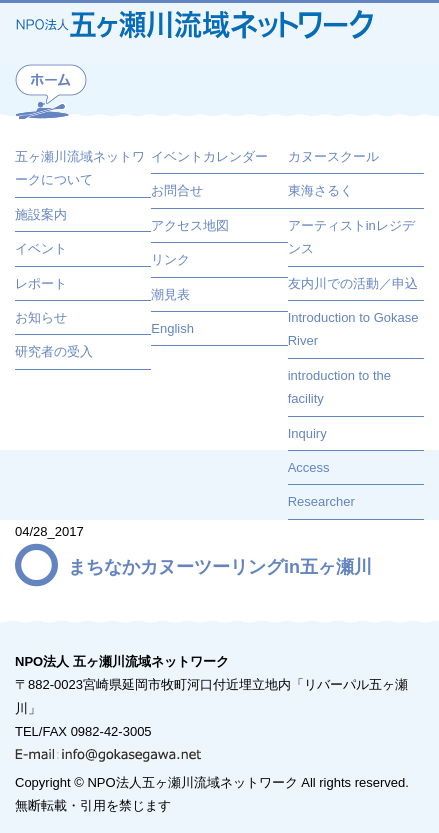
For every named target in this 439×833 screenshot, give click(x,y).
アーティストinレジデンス (351, 237)
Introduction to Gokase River (353, 329)
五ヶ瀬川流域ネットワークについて (80, 168)
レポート (41, 283)
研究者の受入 (54, 351)
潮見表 (170, 294)
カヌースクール (333, 156)
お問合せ (177, 190)
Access (309, 467)
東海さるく (320, 190)
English (172, 328)
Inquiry (307, 433)
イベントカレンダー (209, 156)
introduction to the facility (339, 387)
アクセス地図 (190, 225)
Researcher (321, 501)
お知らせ (41, 317)
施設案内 (41, 214)
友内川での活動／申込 (353, 283)
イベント (41, 248)
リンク (170, 259)
